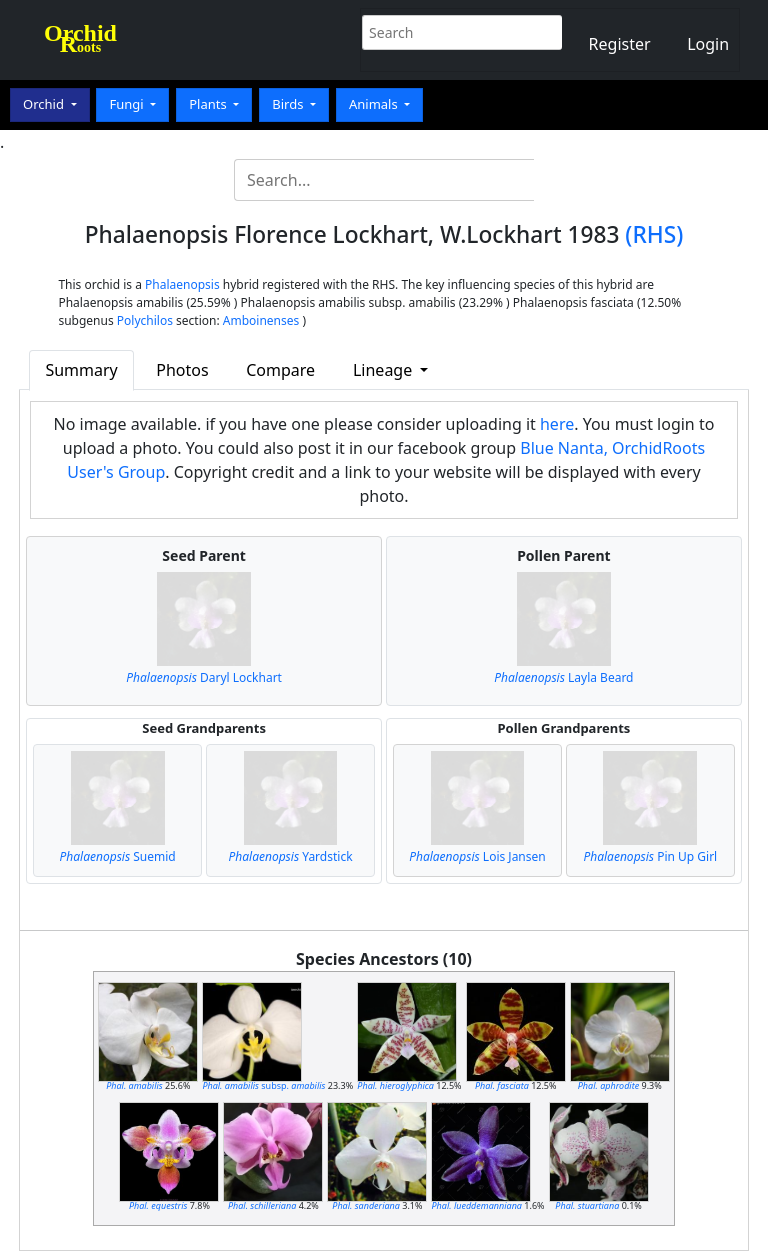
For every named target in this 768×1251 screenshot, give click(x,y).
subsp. (263, 1085)
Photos (182, 370)
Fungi (128, 104)
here (557, 424)
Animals (375, 104)
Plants (209, 104)
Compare (280, 370)
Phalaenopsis (182, 284)
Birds (289, 104)
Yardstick (290, 856)
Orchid (45, 104)
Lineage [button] (384, 370)
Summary (81, 370)
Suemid (118, 856)
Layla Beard (563, 677)
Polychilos (145, 320)
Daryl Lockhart (204, 677)
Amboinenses (261, 320)
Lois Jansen (477, 856)
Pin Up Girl (650, 856)
